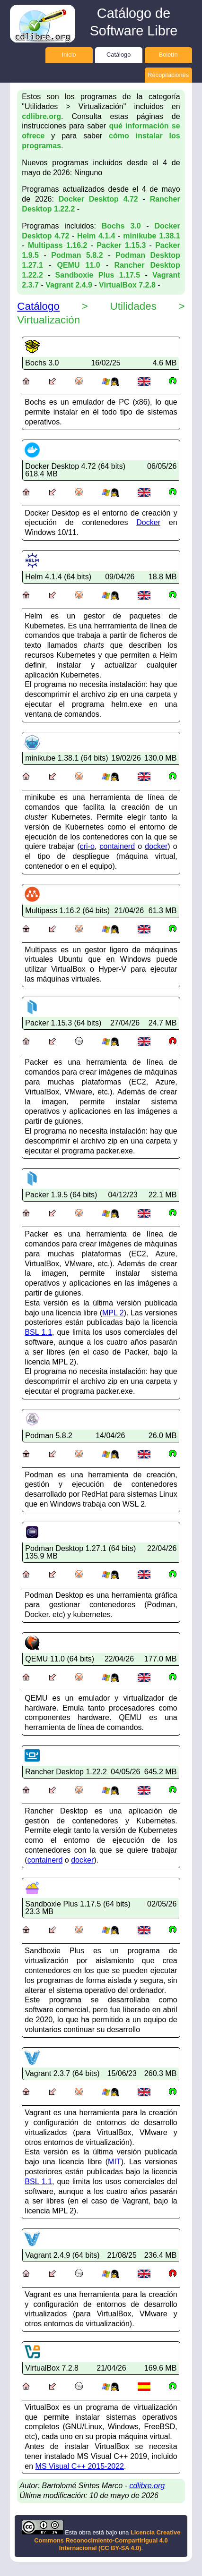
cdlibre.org (41, 116)
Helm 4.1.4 (96, 236)
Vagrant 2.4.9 (68, 285)
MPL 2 (113, 1313)
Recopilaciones (168, 74)
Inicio (69, 54)
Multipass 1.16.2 (58, 245)
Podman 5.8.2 (77, 255)
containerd (117, 846)
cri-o (87, 846)
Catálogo (118, 54)
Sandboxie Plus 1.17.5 (98, 275)
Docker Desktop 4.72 (98, 199)
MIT (114, 2162)
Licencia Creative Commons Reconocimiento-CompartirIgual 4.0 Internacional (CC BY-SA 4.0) (107, 2540)
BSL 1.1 (38, 1332)
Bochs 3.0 (121, 226)
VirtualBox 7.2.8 (127, 285)
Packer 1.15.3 (121, 245)
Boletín (168, 54)
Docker (148, 522)
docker (156, 846)
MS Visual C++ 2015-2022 (79, 2466)
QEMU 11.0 (78, 265)
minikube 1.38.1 (151, 236)
